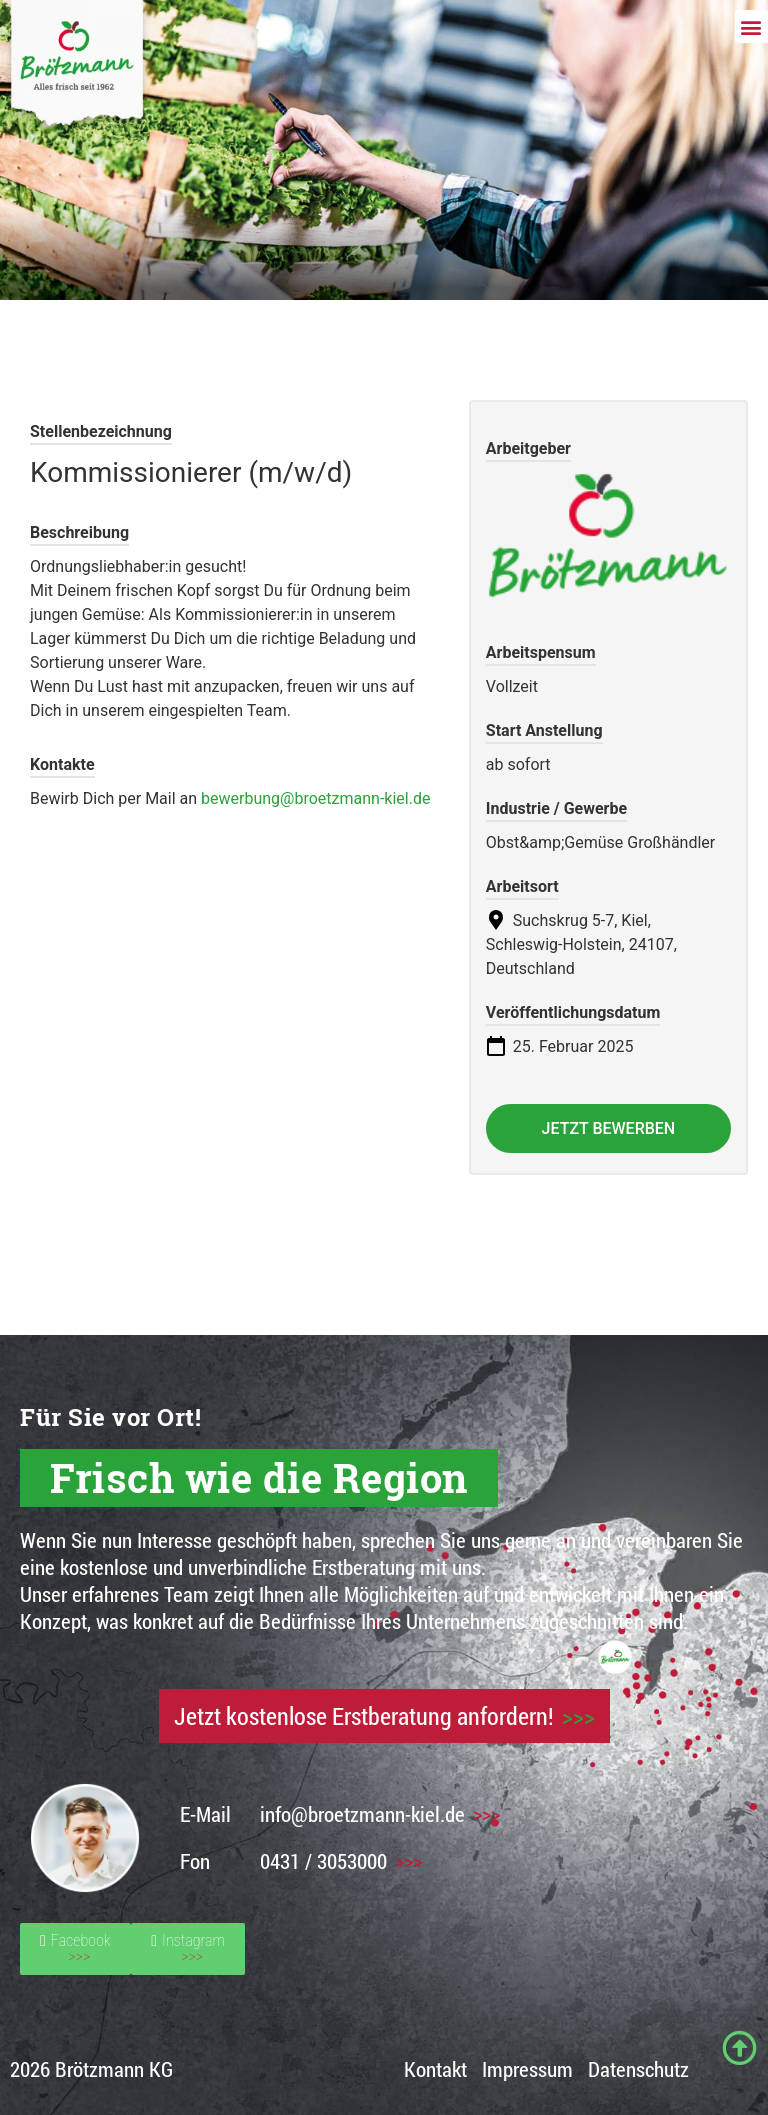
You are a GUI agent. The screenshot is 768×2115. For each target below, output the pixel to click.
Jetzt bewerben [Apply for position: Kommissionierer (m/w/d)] (609, 1128)
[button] (751, 26)
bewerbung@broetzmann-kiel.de (315, 798)
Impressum (527, 2069)
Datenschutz (638, 2069)
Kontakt (435, 2069)
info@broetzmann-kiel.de (362, 1814)
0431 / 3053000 (323, 1861)
